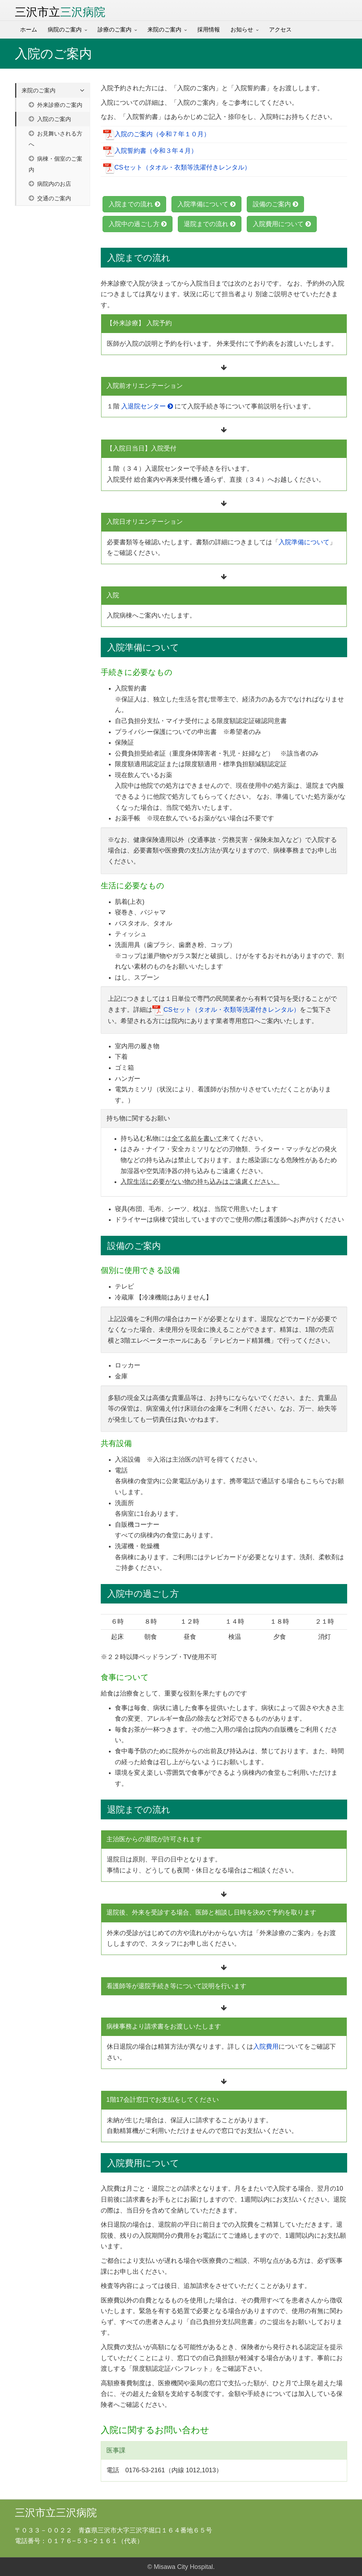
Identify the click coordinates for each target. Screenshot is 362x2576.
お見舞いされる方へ (56, 139)
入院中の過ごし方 (138, 224)
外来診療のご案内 (56, 105)
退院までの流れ (209, 224)
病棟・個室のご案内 (56, 164)
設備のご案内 (275, 204)
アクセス (280, 30)
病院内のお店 (50, 183)
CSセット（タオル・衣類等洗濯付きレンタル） (177, 168)
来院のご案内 (164, 30)
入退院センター (147, 406)
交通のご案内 (50, 198)
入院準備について (206, 204)
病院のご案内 (65, 30)
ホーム (28, 30)
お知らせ (241, 30)
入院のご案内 (50, 119)
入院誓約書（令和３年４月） (150, 151)
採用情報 (208, 30)
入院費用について (282, 224)
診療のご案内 (115, 30)
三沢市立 (60, 12)
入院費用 (266, 2046)
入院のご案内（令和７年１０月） (156, 134)
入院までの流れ (134, 204)
